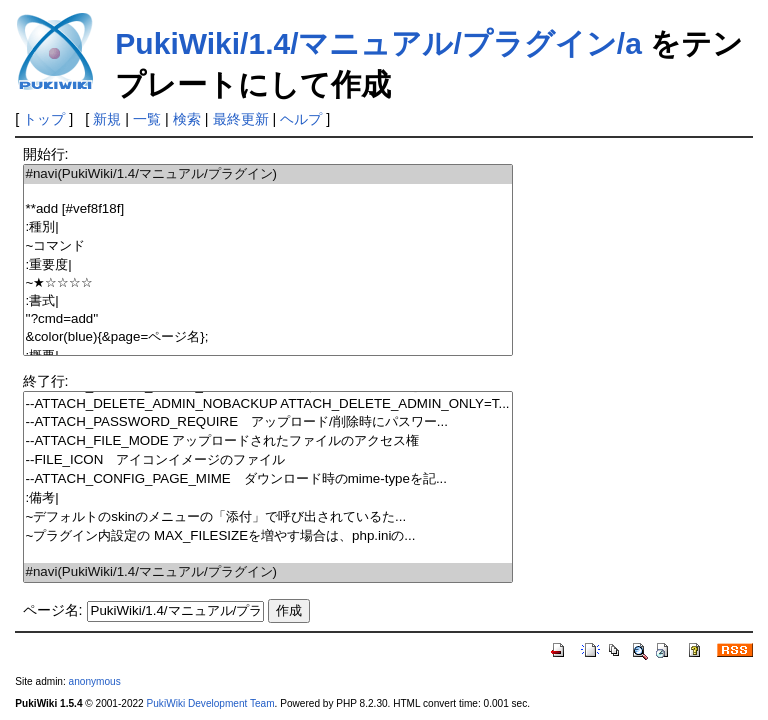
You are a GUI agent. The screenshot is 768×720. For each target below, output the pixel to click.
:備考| (268, 498)
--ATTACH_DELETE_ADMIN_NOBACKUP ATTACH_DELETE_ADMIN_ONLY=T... (268, 404)
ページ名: (53, 610)
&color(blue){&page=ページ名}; (268, 337)
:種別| (268, 227)
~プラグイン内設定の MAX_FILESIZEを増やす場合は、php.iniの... (268, 536)
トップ (44, 119)
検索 (187, 119)
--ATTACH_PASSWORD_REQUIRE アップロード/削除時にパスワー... (268, 422)
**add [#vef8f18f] (268, 209)
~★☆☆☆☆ (268, 283)
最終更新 (241, 119)
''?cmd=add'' (268, 319)
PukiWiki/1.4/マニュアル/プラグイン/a (378, 43)
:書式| (268, 301)
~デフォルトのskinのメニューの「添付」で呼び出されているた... (268, 517)
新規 (107, 119)
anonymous (95, 681)
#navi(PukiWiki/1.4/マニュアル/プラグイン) (268, 174)
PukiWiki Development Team (211, 703)
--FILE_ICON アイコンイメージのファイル (268, 460)
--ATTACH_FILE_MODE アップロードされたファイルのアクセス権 (268, 441)
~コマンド (268, 246)
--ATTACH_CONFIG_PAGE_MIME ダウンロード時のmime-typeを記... (268, 479)
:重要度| (268, 265)
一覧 (147, 119)
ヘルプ (301, 119)
